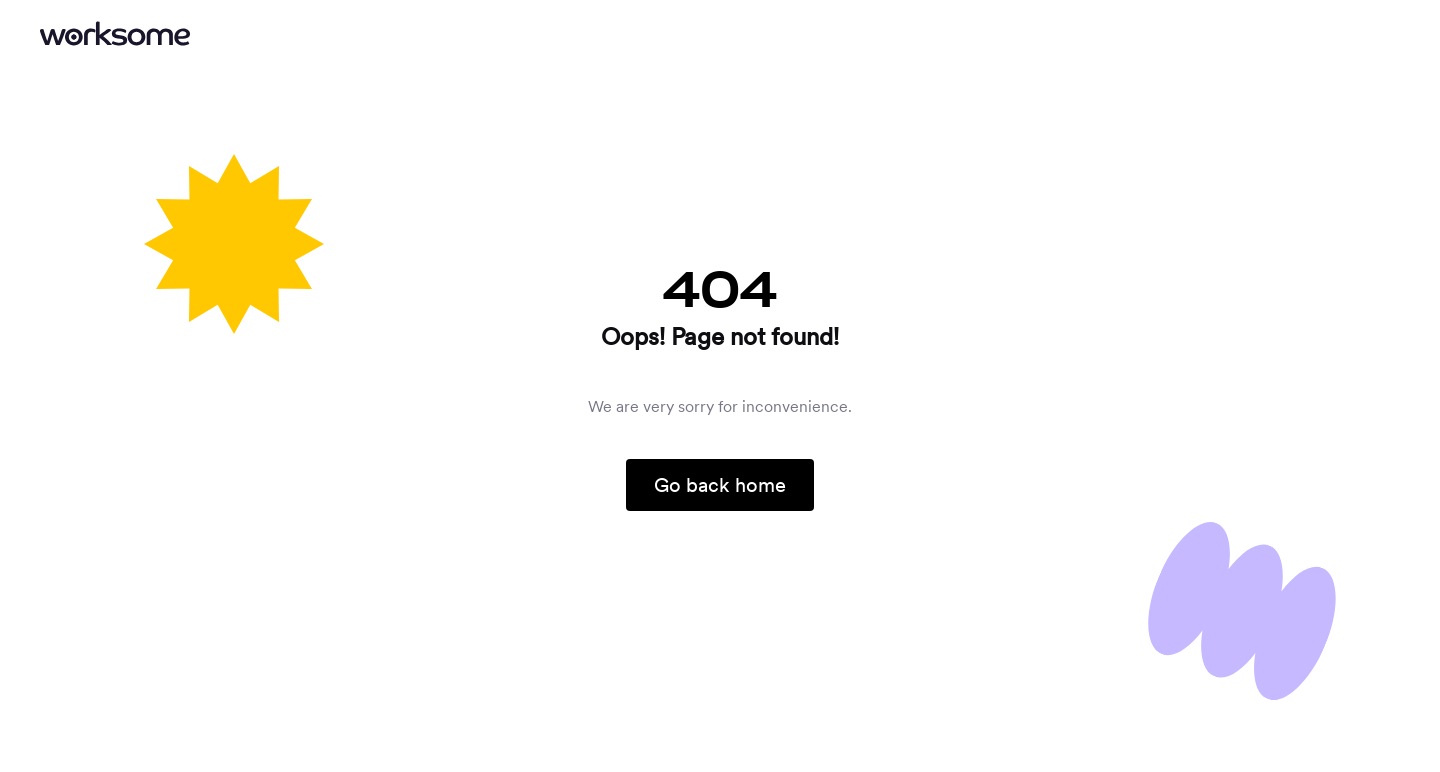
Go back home (720, 485)
